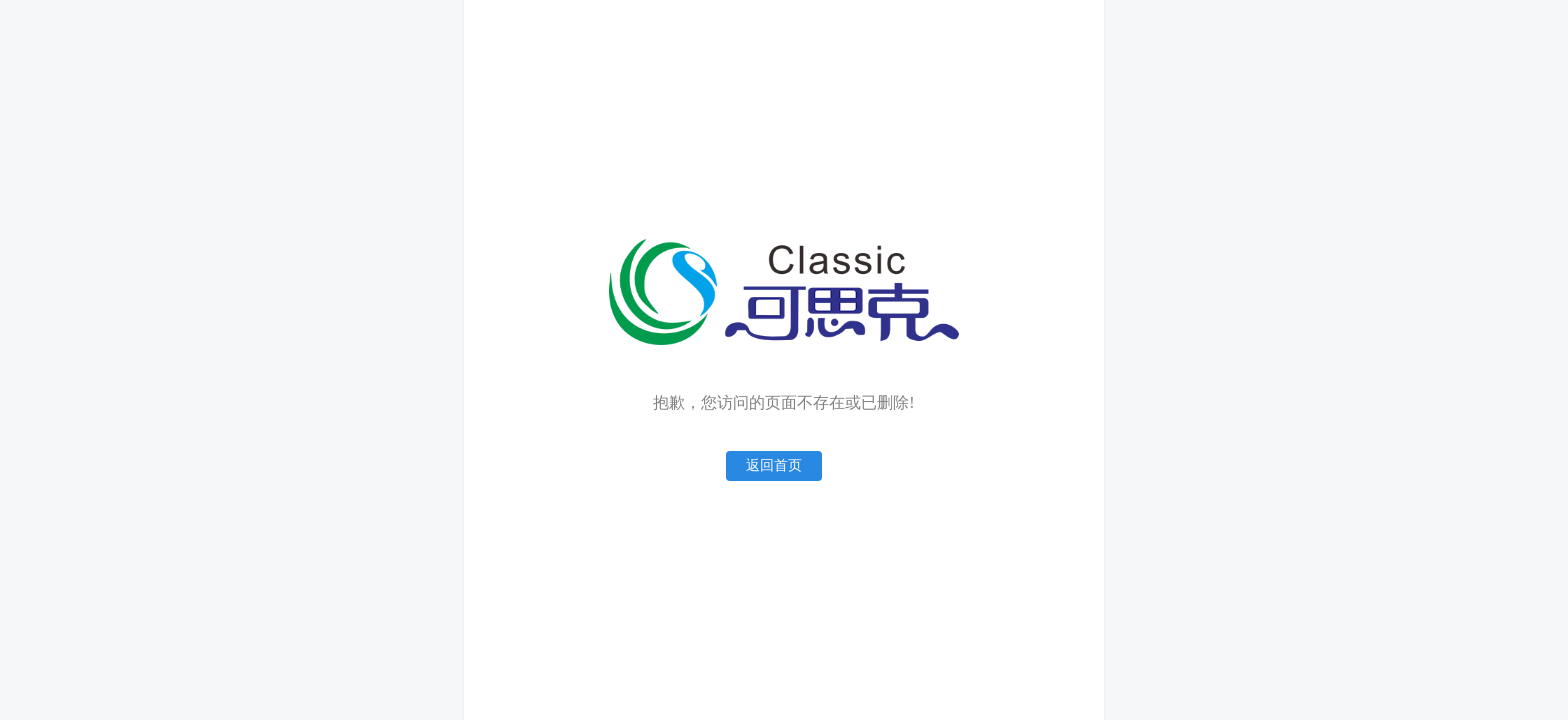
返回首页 (774, 465)
